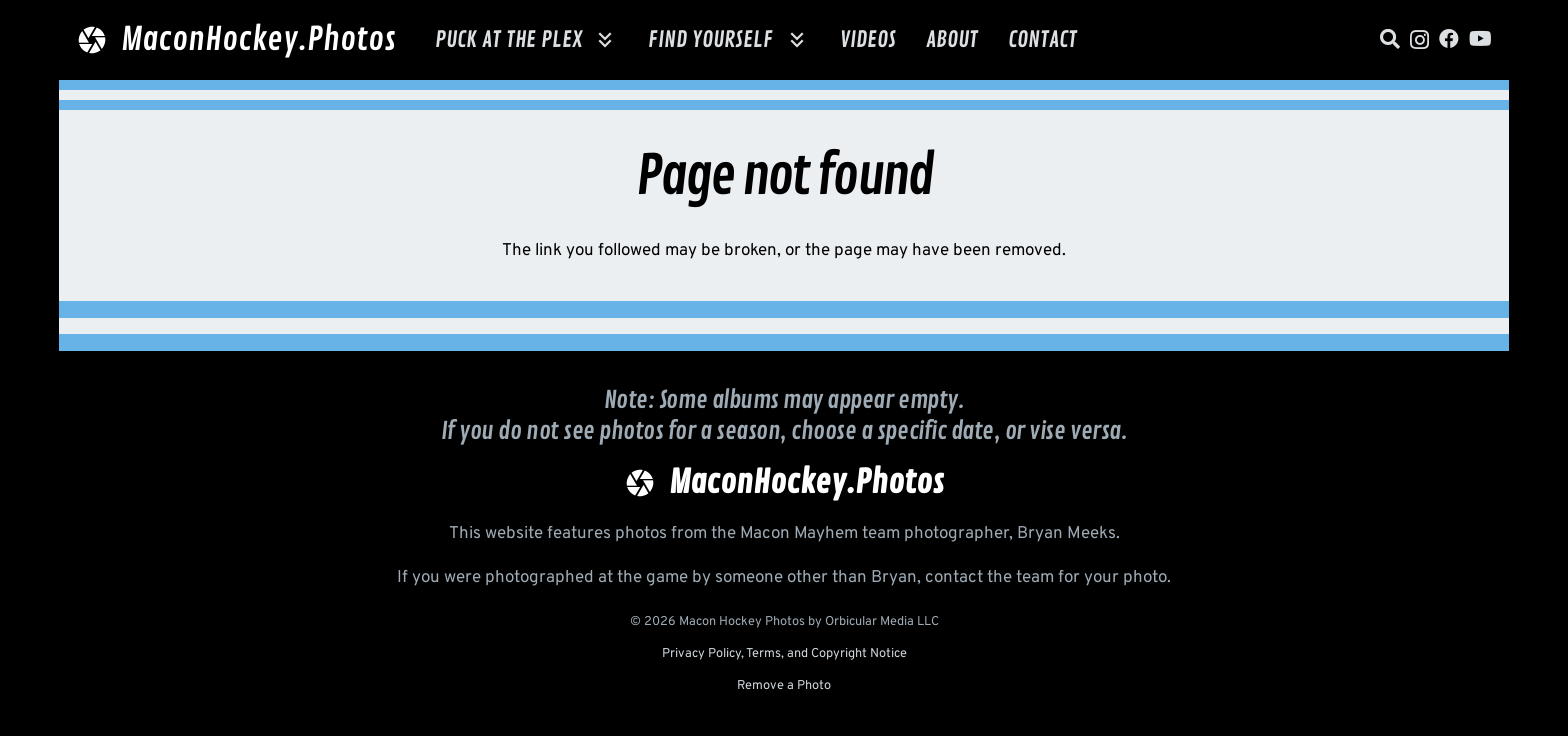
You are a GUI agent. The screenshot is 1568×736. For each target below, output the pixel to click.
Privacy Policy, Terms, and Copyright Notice (784, 654)
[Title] (1390, 39)
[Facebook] (1449, 39)
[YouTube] (1480, 39)
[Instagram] (1419, 40)
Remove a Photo (784, 686)
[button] (600, 40)
